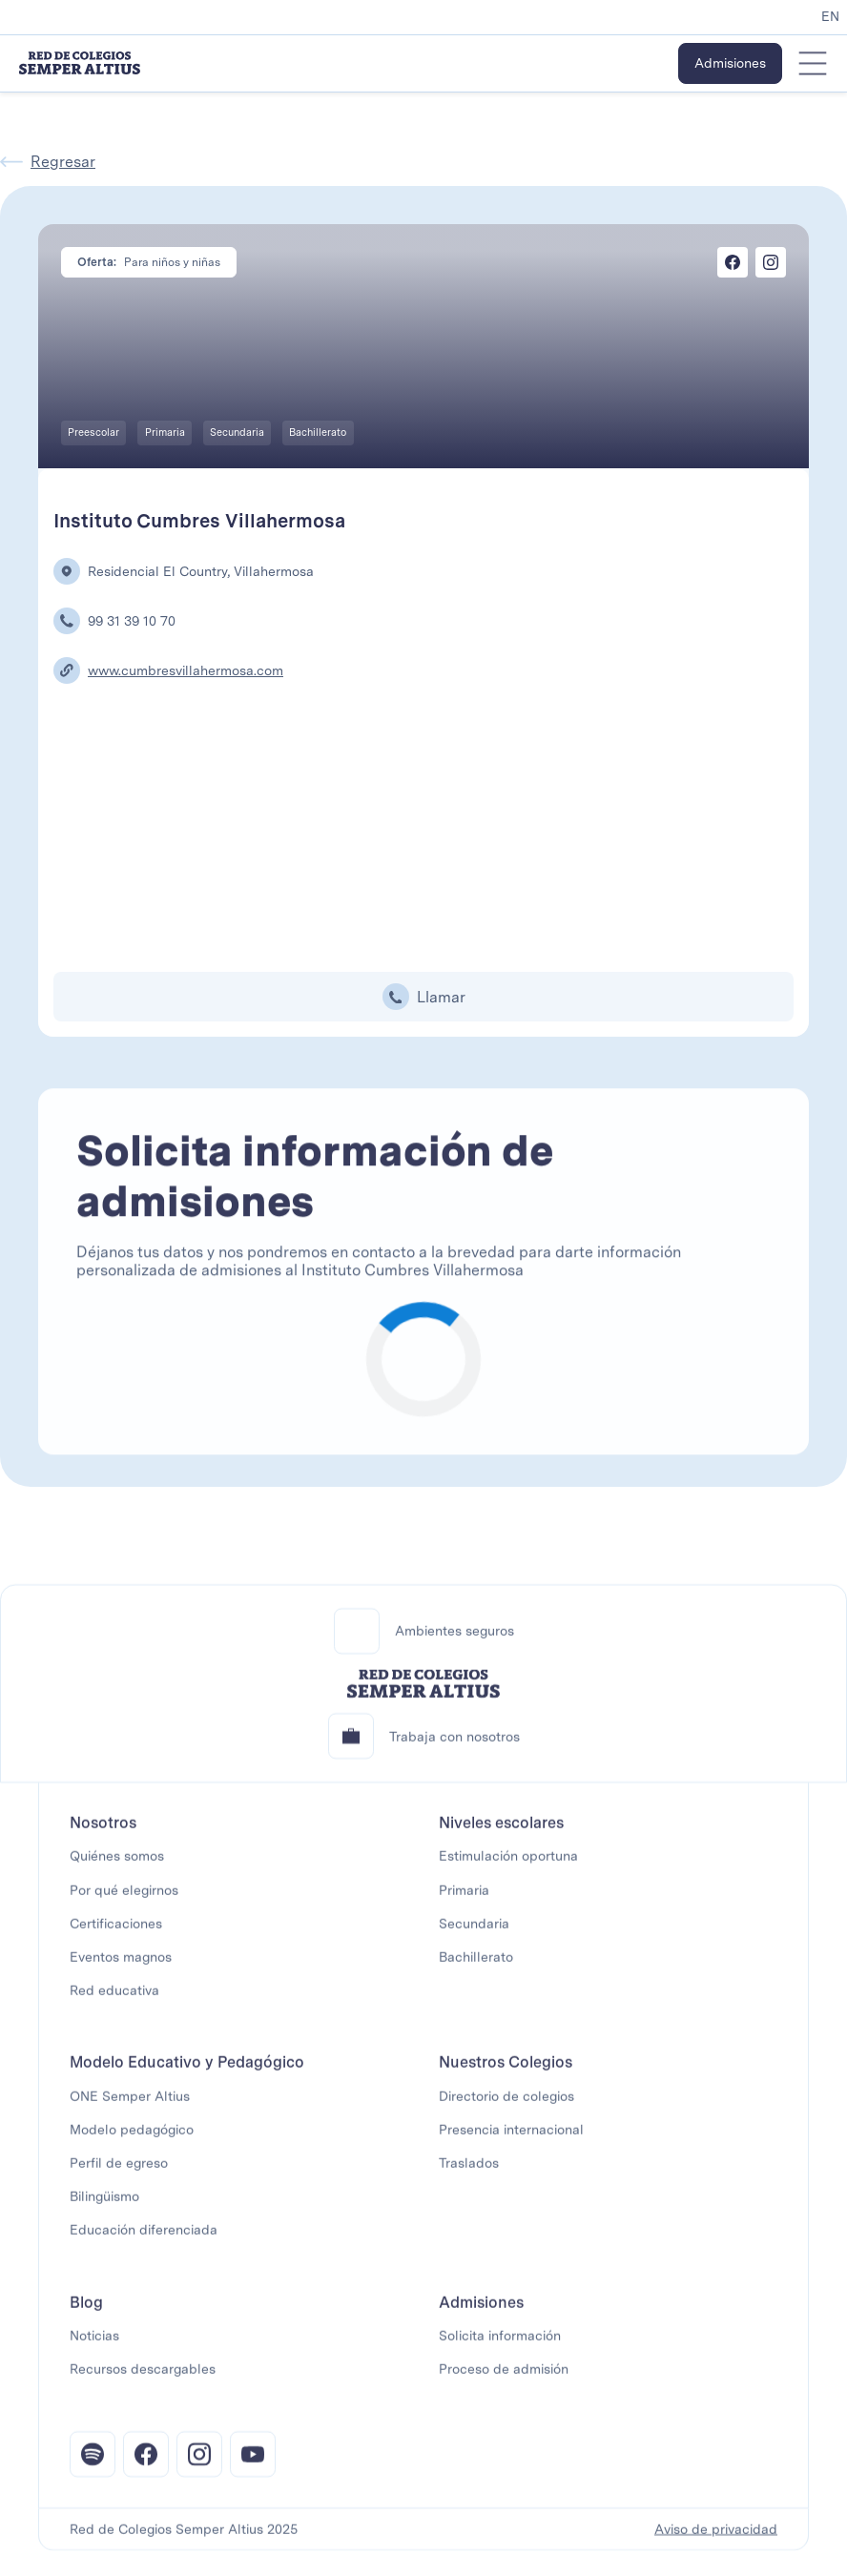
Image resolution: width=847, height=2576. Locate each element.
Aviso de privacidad (715, 2539)
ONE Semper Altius (130, 2106)
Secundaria (474, 1934)
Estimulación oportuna (508, 1867)
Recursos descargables (143, 2379)
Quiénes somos (117, 1867)
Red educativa (114, 2001)
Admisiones (730, 63)
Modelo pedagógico (132, 2140)
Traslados (469, 2173)
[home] (79, 63)
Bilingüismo (104, 2207)
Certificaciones (116, 1934)
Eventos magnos (121, 1967)
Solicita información (500, 2346)
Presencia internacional (511, 2140)
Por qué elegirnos (124, 1900)
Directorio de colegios (506, 2106)
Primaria (464, 1900)
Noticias (94, 2346)
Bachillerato (476, 1967)
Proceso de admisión (503, 2379)
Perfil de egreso (119, 2173)
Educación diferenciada (143, 2241)
